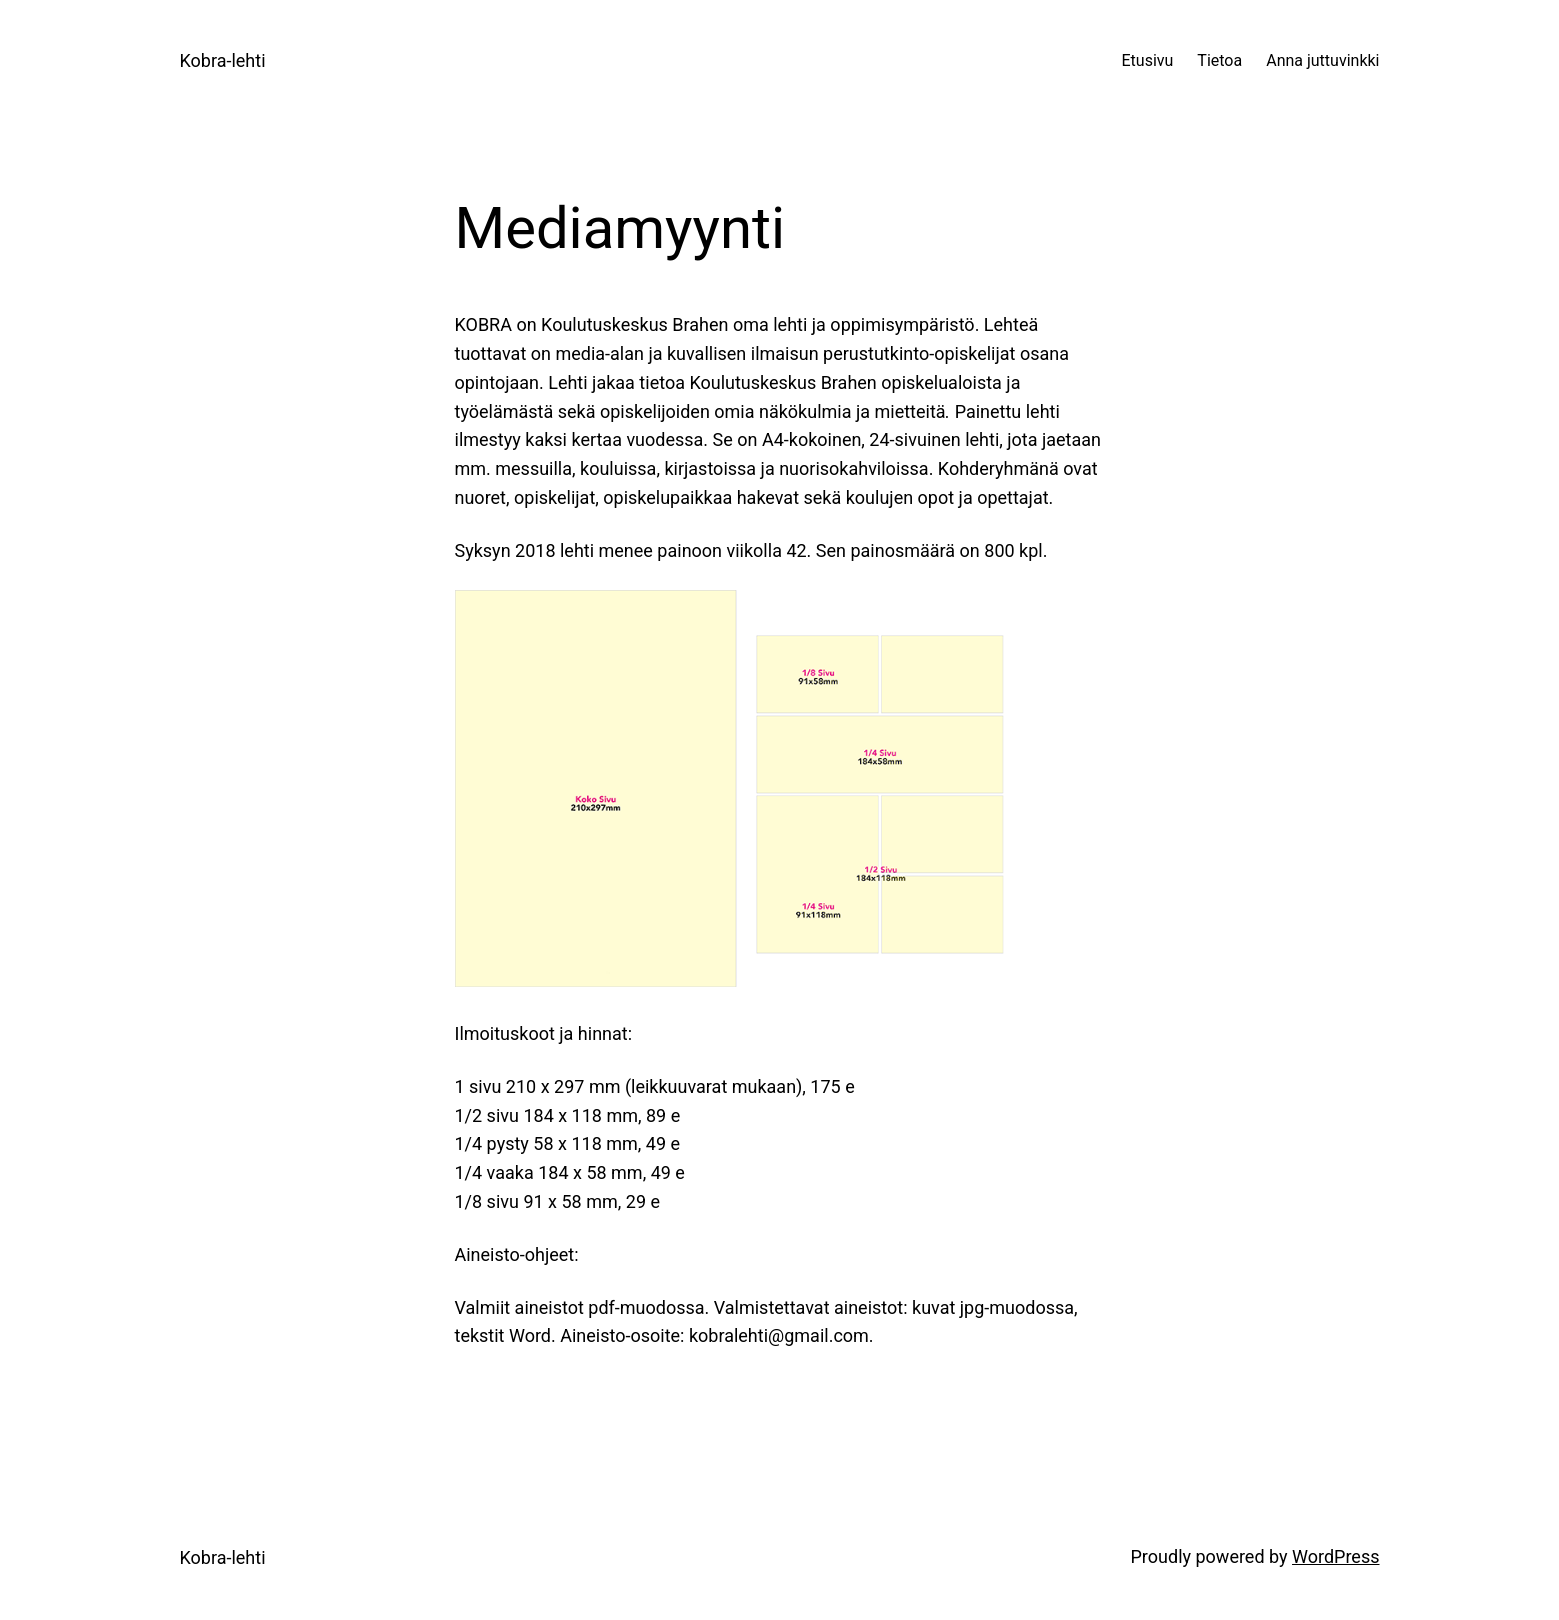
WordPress (1335, 1556)
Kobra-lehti (223, 60)
